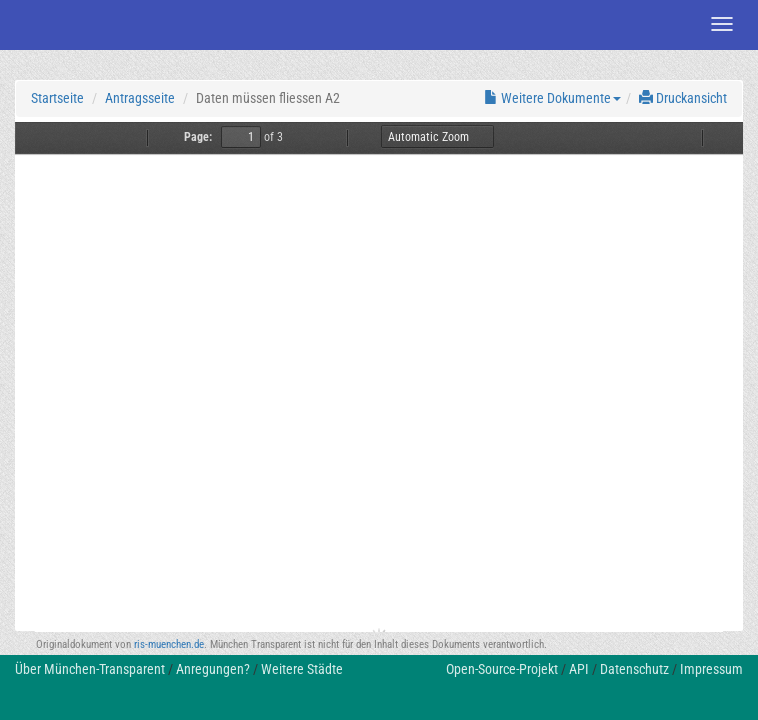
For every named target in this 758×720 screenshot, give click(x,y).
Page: (198, 137)
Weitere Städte (302, 669)
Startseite (57, 98)
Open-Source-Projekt (502, 669)
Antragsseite (140, 98)
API (579, 669)
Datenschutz (634, 669)
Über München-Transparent (90, 669)
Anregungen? (213, 669)
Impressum (711, 669)
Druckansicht (683, 98)
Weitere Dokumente (552, 98)
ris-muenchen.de (169, 644)
